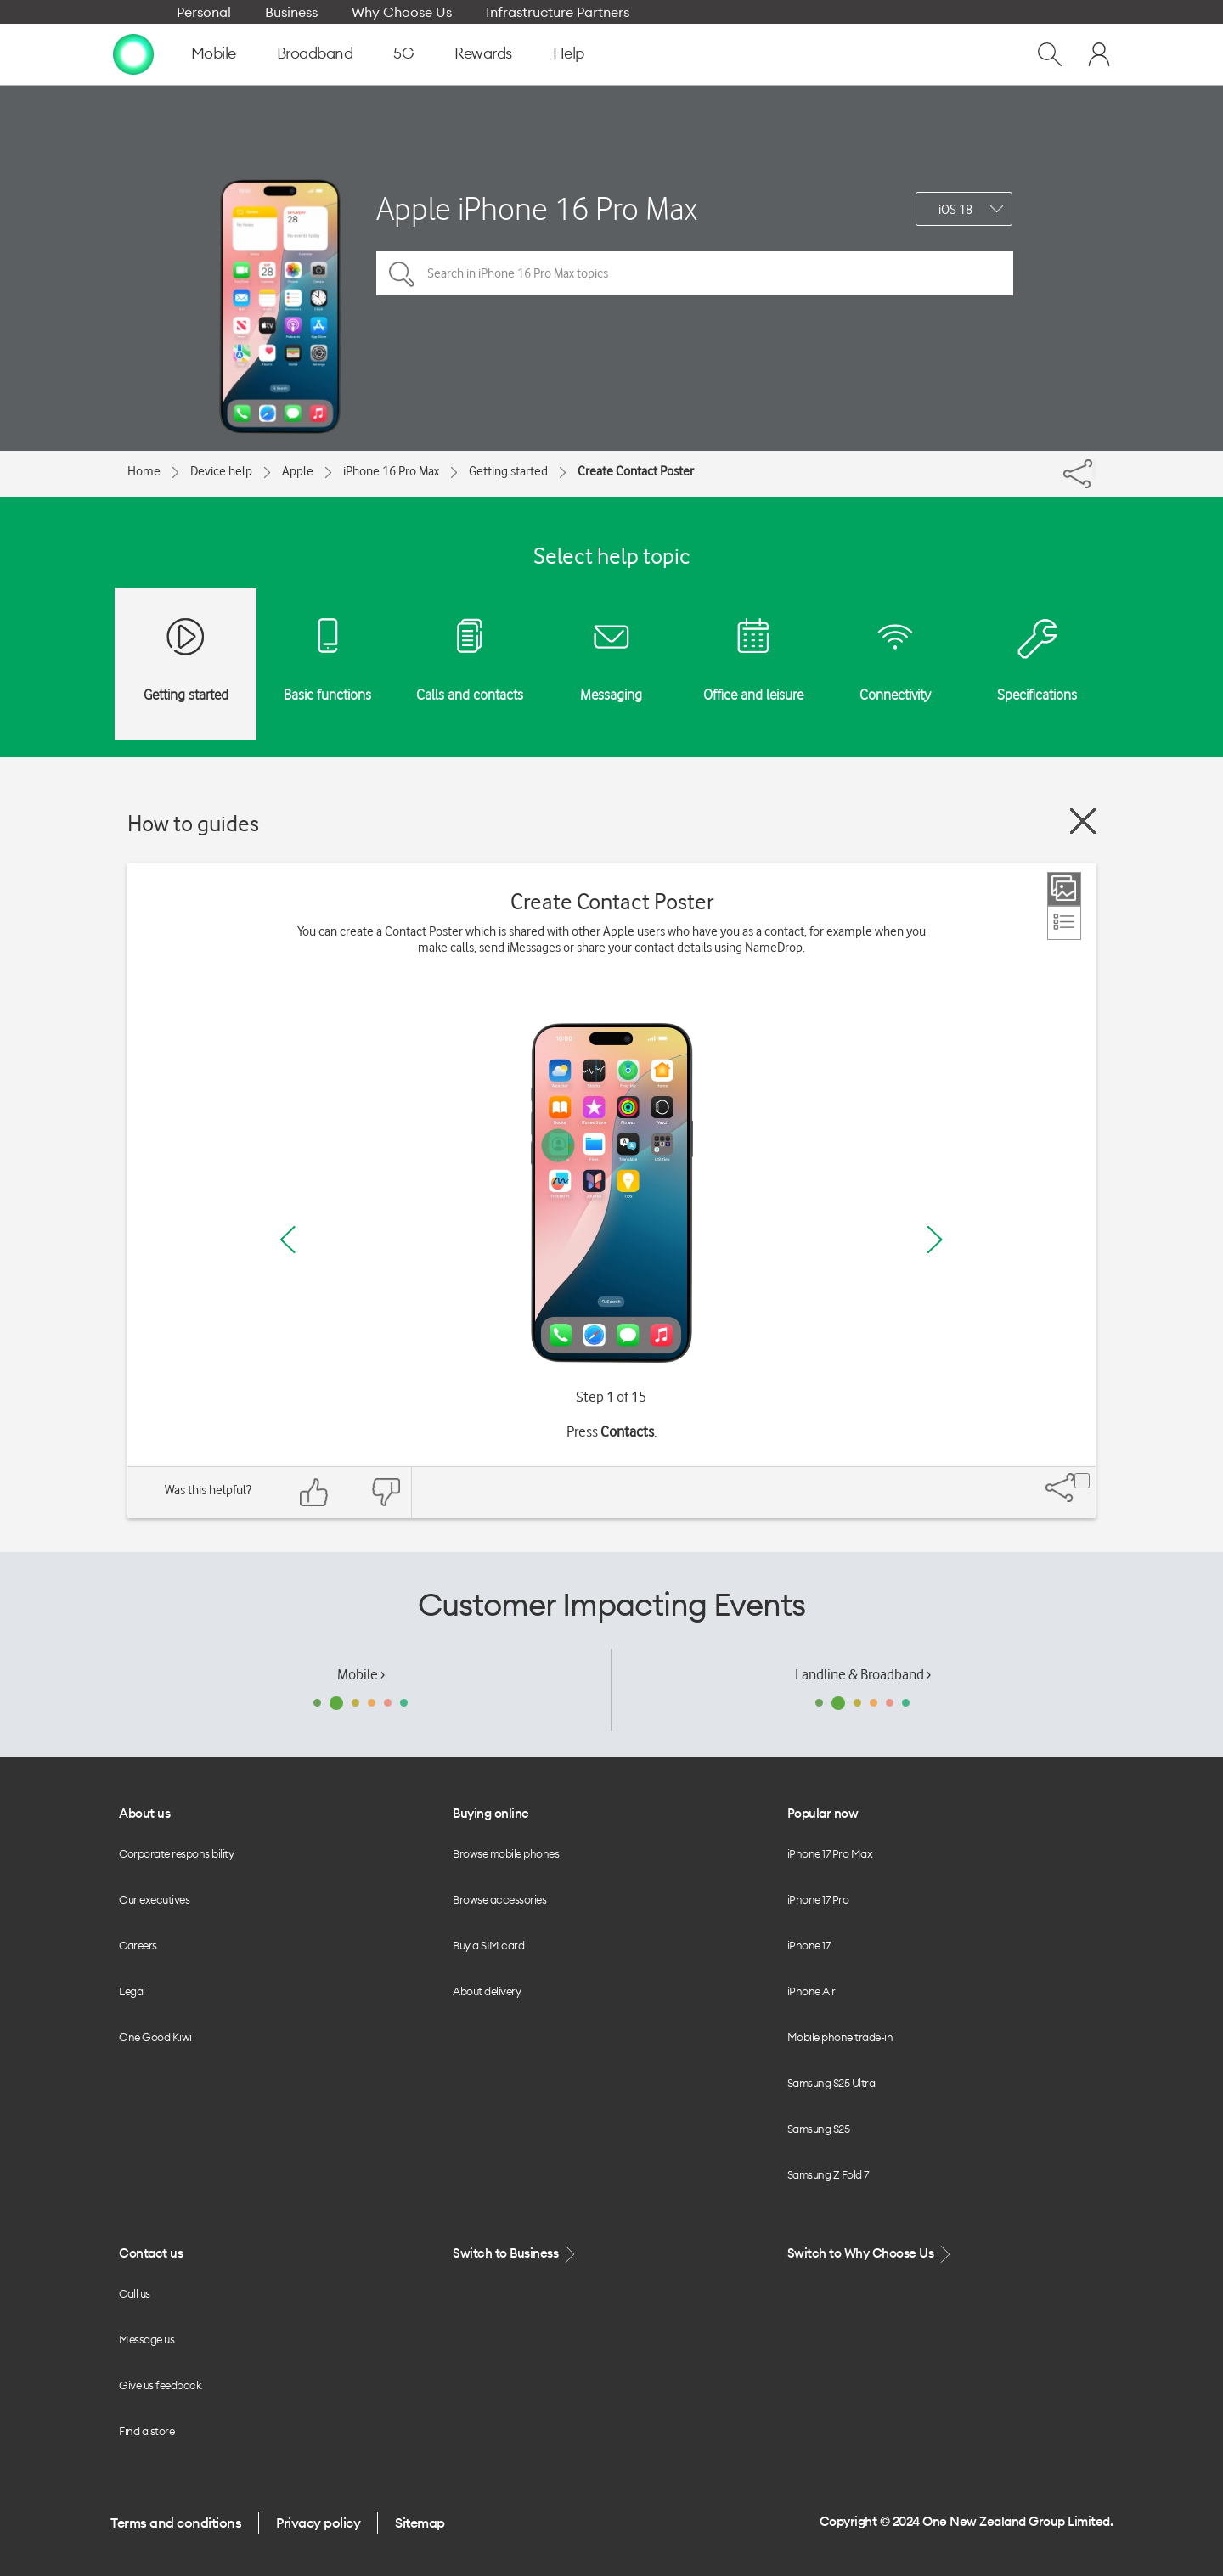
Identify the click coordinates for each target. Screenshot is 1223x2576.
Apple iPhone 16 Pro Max (536, 208)
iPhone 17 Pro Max (830, 1853)
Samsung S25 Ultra (831, 2082)
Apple (297, 471)
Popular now (823, 1813)
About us (144, 1813)
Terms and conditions (175, 2522)
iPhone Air (811, 1991)
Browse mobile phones (506, 1853)
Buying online (491, 1813)
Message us (146, 2339)
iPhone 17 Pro (818, 1899)
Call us (134, 2293)
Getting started (508, 471)
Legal (132, 1991)
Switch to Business (515, 2254)
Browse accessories (499, 1899)
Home (144, 471)
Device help (221, 471)
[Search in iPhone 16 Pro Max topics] (694, 273)
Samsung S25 (818, 2128)
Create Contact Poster (636, 471)
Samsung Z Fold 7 (828, 2174)
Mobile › (361, 1674)
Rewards (483, 53)
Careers (138, 1945)
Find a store (146, 2431)
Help (568, 53)
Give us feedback (160, 2385)
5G (403, 53)
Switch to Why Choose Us (870, 2254)
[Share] (1094, 469)
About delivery (487, 1991)
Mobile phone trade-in (840, 2037)
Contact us (151, 2253)
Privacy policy (318, 2522)
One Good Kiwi (155, 2037)
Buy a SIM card (488, 1945)
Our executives (154, 1899)
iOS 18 (955, 209)
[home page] (133, 53)
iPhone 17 (809, 1945)
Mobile (213, 53)
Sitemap (420, 2522)
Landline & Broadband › (863, 1674)
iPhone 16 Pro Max (391, 471)
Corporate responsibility (176, 1853)
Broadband (315, 53)
